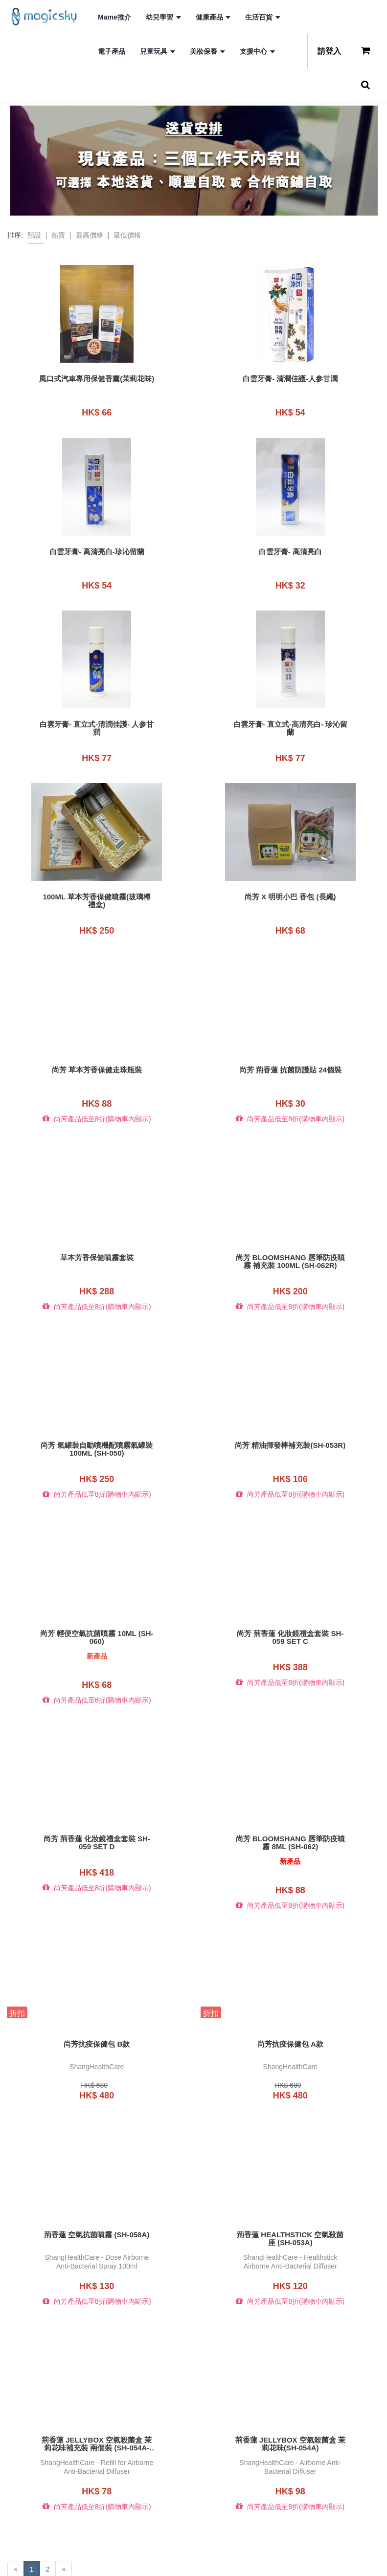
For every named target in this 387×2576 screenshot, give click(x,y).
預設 (34, 235)
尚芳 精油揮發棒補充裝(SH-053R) (290, 1425)
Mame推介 (114, 17)
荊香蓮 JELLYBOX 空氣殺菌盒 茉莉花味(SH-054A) (290, 2399)
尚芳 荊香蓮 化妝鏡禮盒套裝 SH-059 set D (97, 1810)
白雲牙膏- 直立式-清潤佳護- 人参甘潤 (97, 720)
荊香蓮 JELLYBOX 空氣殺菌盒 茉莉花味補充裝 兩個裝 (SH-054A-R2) (97, 2399)
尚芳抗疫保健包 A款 (290, 2007)
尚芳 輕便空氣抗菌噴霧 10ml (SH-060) (97, 1608)
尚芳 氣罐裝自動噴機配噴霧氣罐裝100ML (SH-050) (97, 1425)
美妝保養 (207, 51)
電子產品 (111, 51)
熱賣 (58, 235)
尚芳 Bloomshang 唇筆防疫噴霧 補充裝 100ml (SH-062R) (290, 1241)
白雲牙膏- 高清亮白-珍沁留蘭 (96, 547)
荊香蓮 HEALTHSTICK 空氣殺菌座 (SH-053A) (290, 2197)
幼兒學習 (163, 17)
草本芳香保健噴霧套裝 (97, 1237)
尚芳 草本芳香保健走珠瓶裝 (97, 1053)
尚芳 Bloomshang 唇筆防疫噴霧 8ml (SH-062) (290, 1810)
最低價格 (127, 235)
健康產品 (213, 17)
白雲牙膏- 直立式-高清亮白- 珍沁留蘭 (290, 720)
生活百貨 (262, 17)
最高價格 (89, 235)
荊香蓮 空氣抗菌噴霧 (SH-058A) (97, 2194)
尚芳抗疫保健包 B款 (97, 2007)
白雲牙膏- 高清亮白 (290, 547)
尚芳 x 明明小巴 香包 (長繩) (290, 885)
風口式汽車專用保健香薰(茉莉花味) (97, 383)
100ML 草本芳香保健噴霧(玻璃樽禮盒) (96, 888)
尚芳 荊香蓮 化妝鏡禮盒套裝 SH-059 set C (290, 1608)
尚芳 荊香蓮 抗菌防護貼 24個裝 (290, 1053)
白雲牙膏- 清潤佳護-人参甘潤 (290, 379)
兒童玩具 (157, 51)
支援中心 (257, 51)
